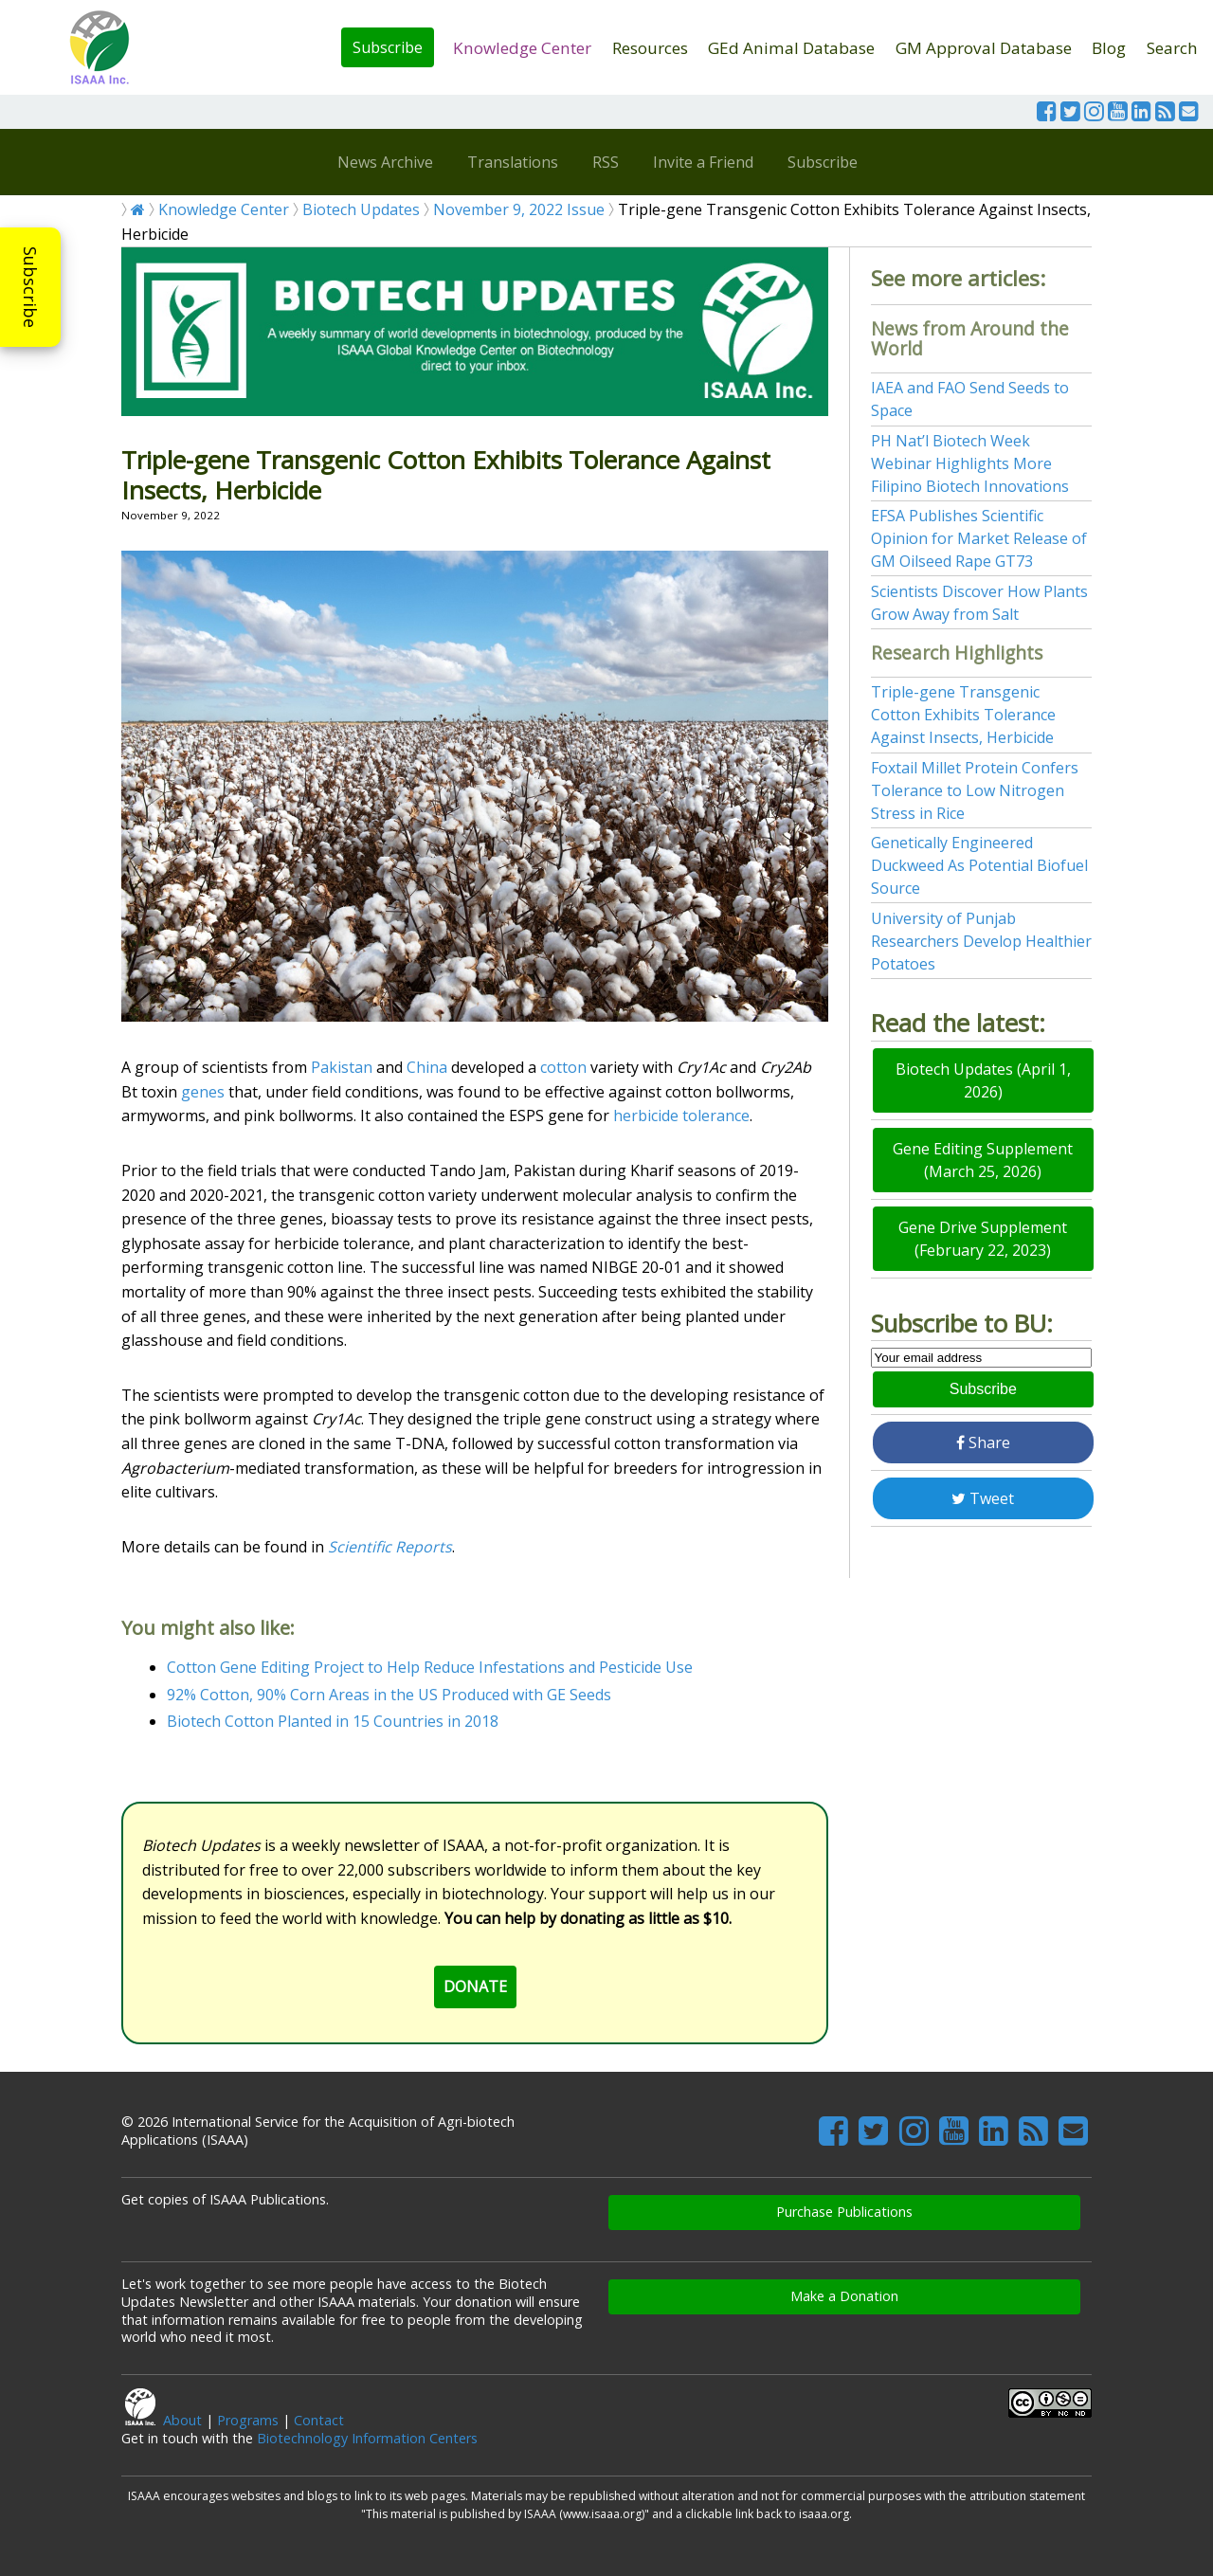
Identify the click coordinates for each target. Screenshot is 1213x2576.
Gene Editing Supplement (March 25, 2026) (983, 1160)
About (182, 2420)
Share (983, 1442)
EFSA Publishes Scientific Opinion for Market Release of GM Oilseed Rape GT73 (979, 538)
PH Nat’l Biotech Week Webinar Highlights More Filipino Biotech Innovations (970, 463)
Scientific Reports (390, 1546)
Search (1172, 48)
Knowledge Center (522, 48)
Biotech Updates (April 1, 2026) (983, 1080)
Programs (248, 2420)
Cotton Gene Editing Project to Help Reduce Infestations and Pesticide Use (430, 1667)
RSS (605, 162)
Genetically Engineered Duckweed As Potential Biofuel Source (979, 865)
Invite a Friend (703, 162)
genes (203, 1091)
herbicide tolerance (681, 1115)
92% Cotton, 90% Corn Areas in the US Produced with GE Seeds (389, 1694)
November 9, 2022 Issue (519, 209)
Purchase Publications (844, 2212)
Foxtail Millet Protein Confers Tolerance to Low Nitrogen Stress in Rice (974, 790)
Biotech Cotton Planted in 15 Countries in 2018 (332, 1721)
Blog (1109, 48)
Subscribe (388, 47)
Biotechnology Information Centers (367, 2438)
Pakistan (341, 1067)
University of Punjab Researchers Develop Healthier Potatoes (981, 941)
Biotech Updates (361, 209)
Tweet (982, 1498)
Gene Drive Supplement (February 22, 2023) (982, 1239)
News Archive (385, 162)
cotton (563, 1067)
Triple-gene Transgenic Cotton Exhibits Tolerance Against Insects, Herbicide (963, 714)
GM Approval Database (984, 48)
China (427, 1067)
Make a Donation (844, 2296)
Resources (650, 48)
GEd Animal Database (791, 48)
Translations (512, 162)
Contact (319, 2420)
